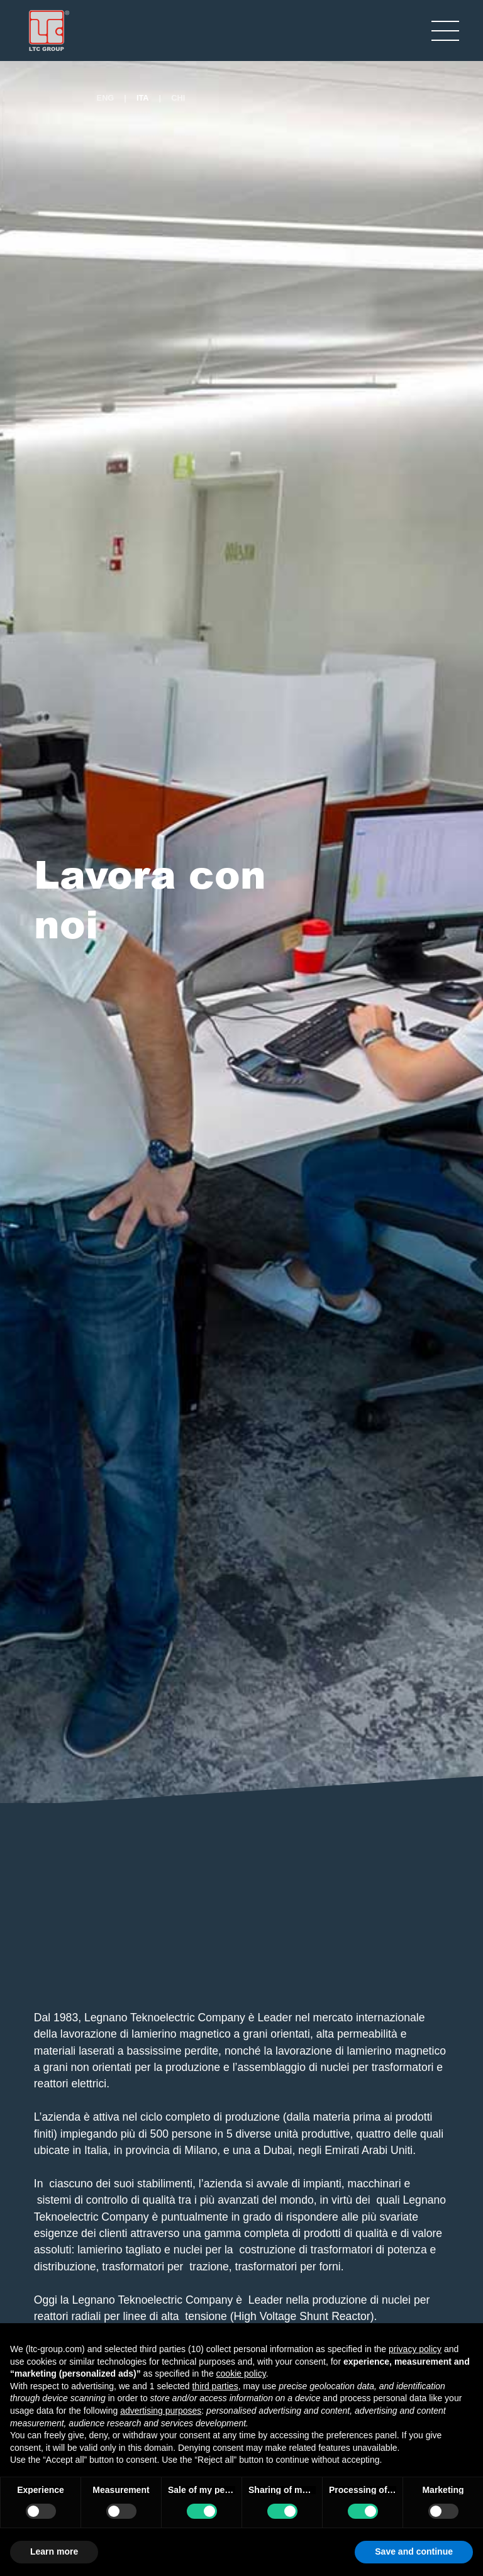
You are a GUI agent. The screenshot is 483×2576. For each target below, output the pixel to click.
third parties (215, 2386)
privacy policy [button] (415, 2349)
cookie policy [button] (241, 2373)
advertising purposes (160, 2411)
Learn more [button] (54, 2551)
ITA (142, 98)
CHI (178, 98)
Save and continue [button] (414, 2551)
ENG (105, 98)
